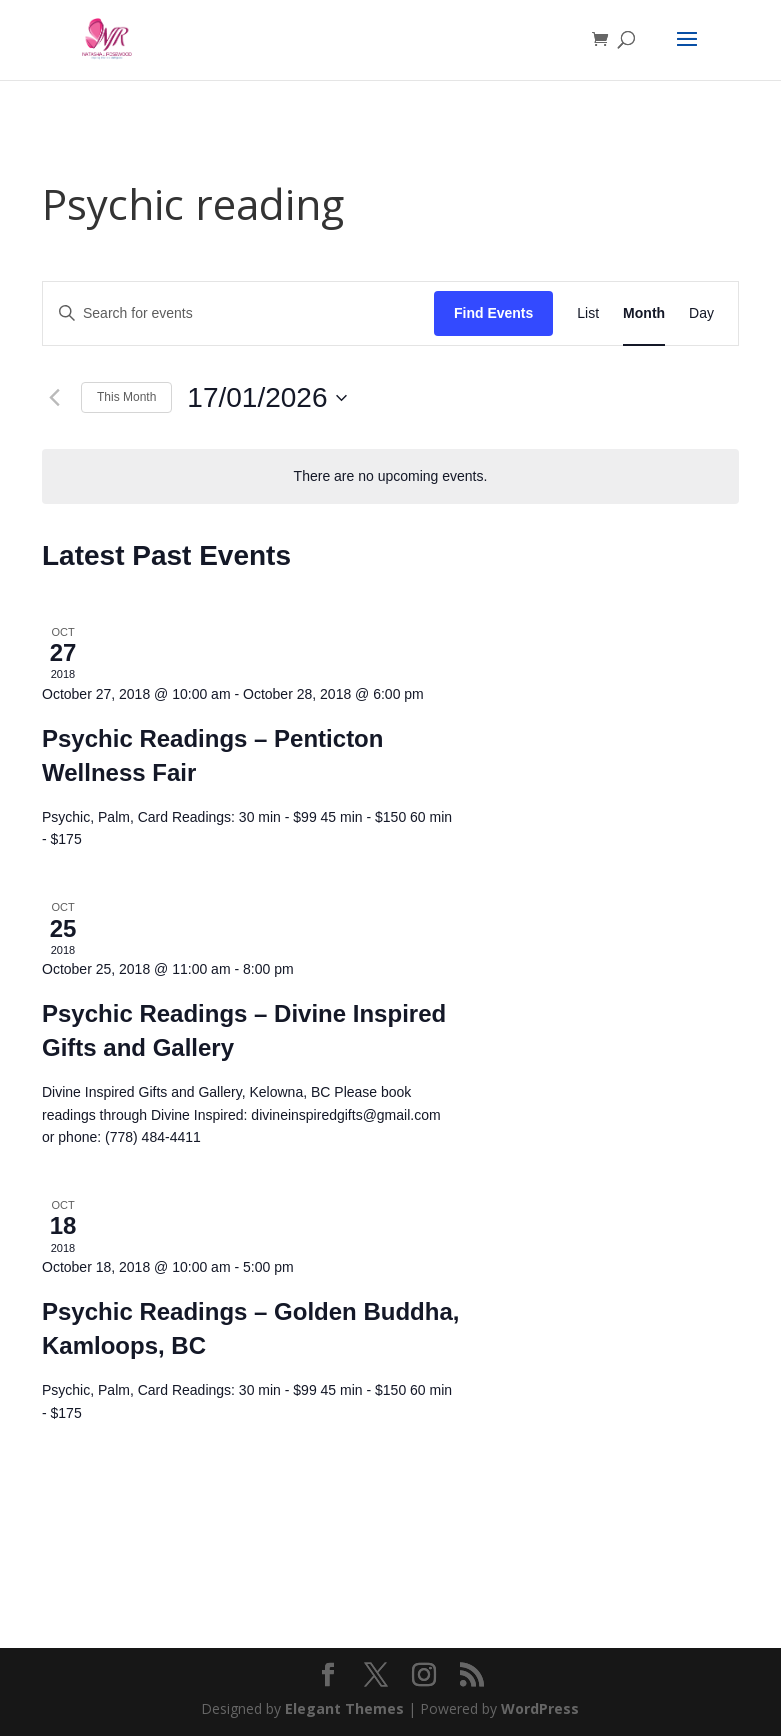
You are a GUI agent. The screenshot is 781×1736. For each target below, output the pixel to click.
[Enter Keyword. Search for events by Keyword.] (238, 313)
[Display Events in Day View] (701, 313)
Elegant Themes (344, 1708)
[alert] (390, 476)
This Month (126, 397)
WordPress (540, 1708)
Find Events (493, 313)
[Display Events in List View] (588, 313)
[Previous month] (54, 398)
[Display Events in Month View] (644, 313)
